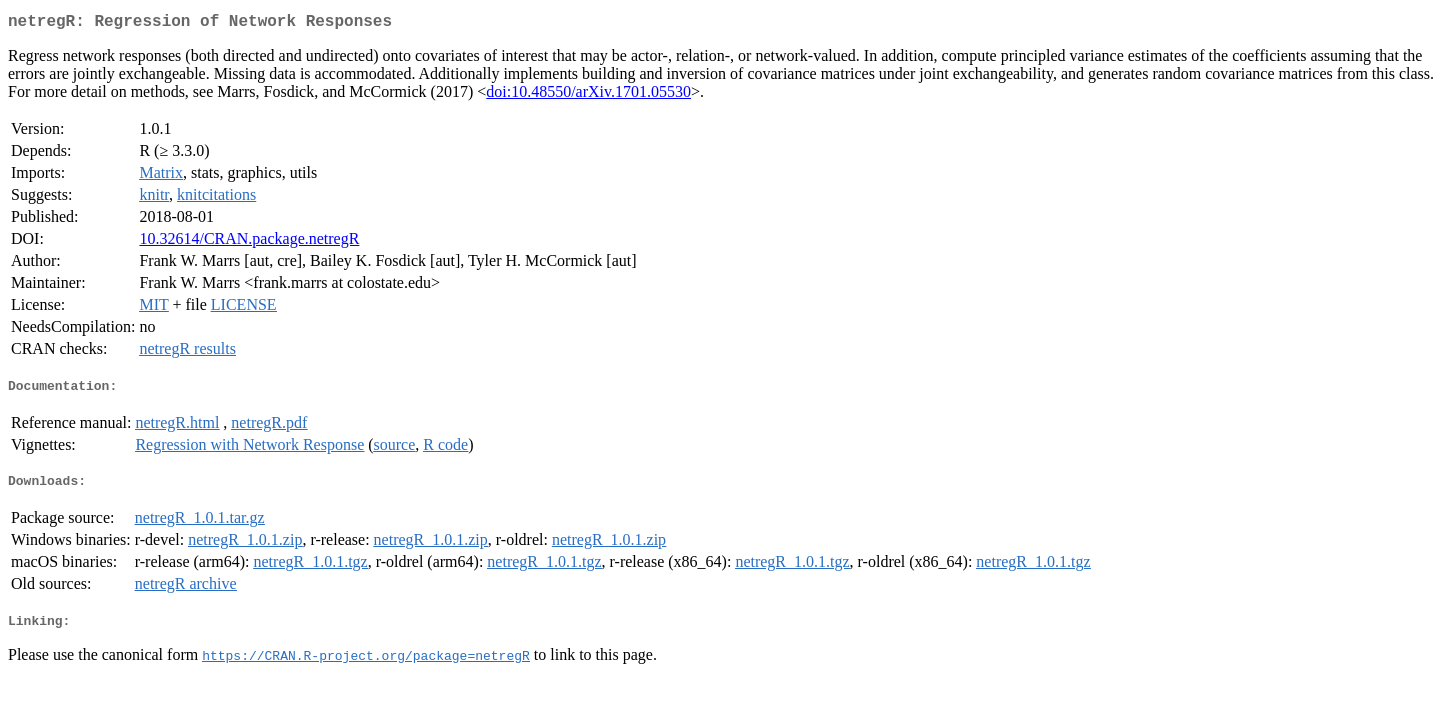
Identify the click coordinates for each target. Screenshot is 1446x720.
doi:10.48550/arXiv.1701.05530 (588, 95)
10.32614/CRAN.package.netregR (249, 242)
